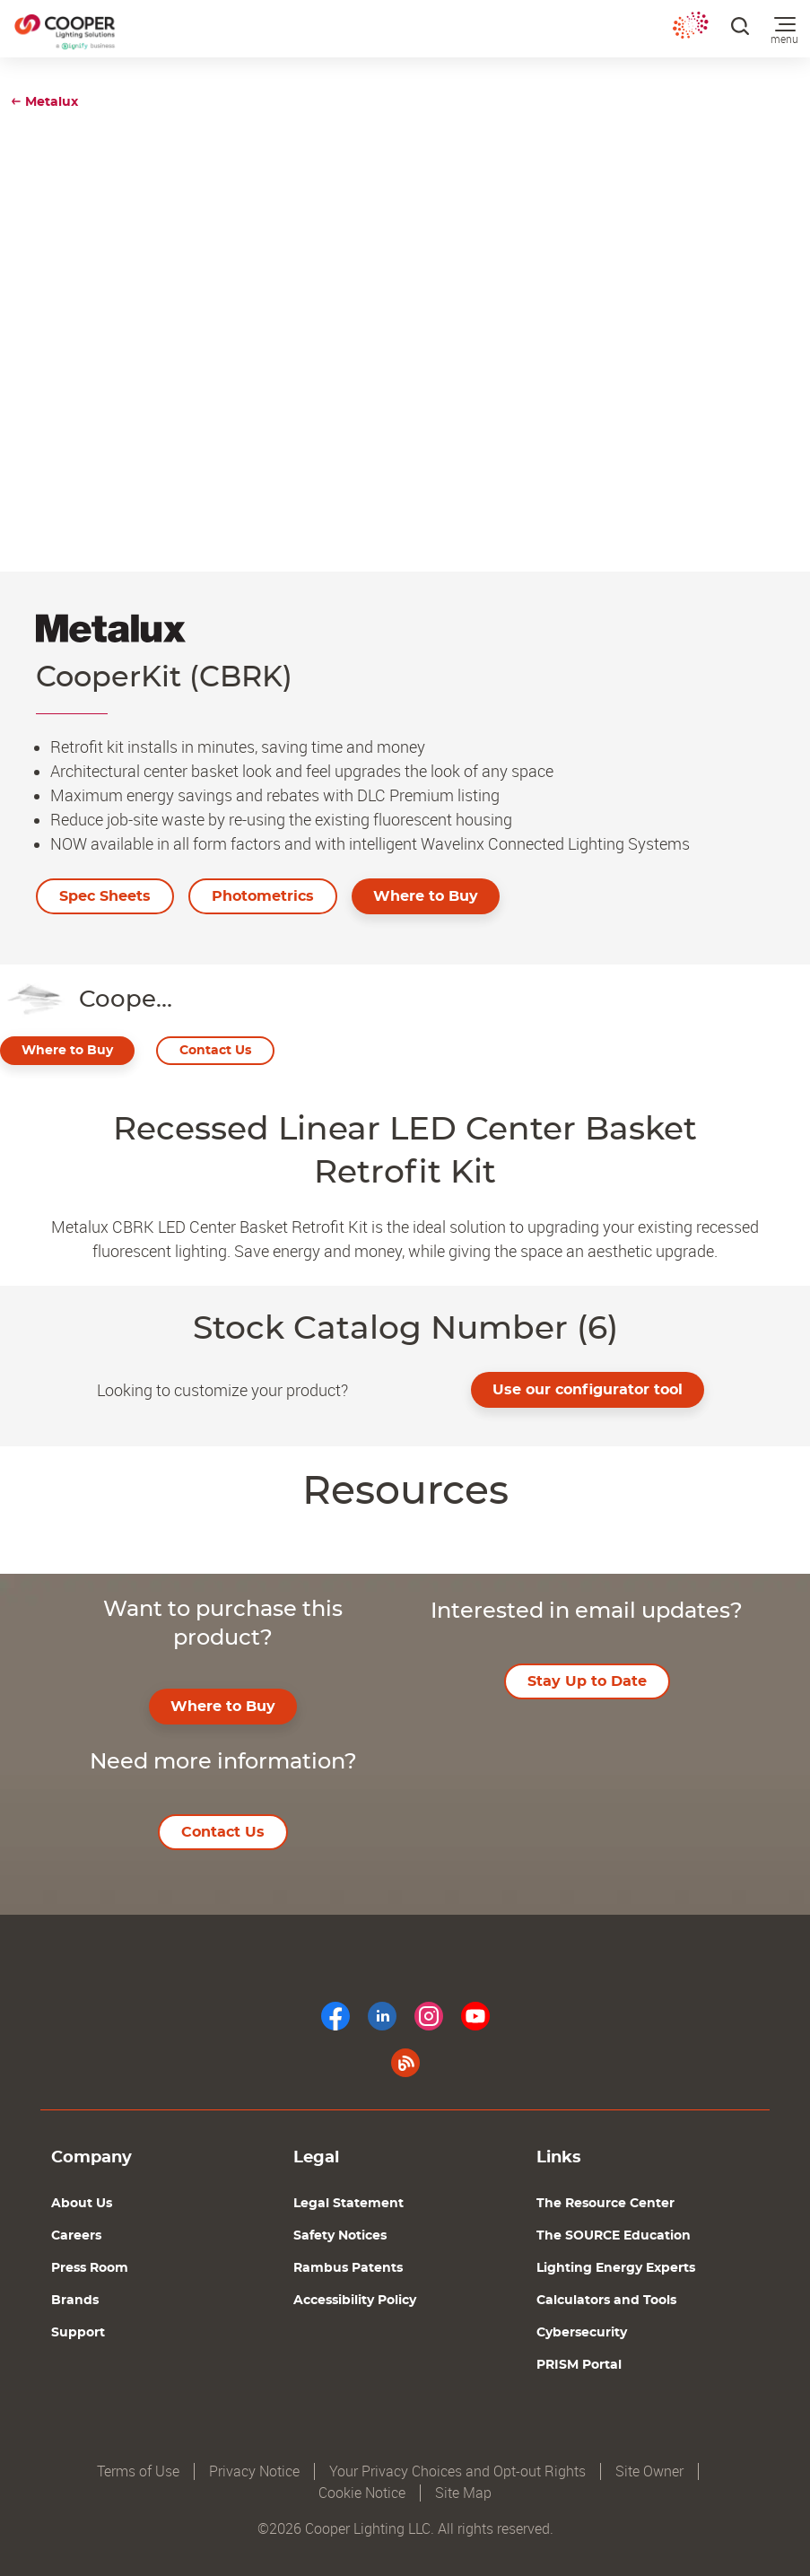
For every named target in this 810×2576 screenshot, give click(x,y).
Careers (76, 2236)
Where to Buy (425, 896)
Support (78, 2333)
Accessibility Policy (354, 2300)
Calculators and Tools (606, 2300)
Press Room (89, 2268)
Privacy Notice (254, 2471)
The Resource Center (605, 2203)
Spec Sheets (105, 896)
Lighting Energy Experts (615, 2268)
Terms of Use (138, 2471)
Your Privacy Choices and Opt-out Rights (457, 2471)
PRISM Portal (579, 2365)
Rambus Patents (348, 2268)
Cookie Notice (361, 2493)
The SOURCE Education (613, 2236)
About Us (81, 2203)
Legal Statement (348, 2203)
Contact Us (215, 1050)
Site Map (463, 2493)
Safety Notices (340, 2236)
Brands (75, 2300)
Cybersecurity (581, 2333)
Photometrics (263, 896)
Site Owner (649, 2471)
